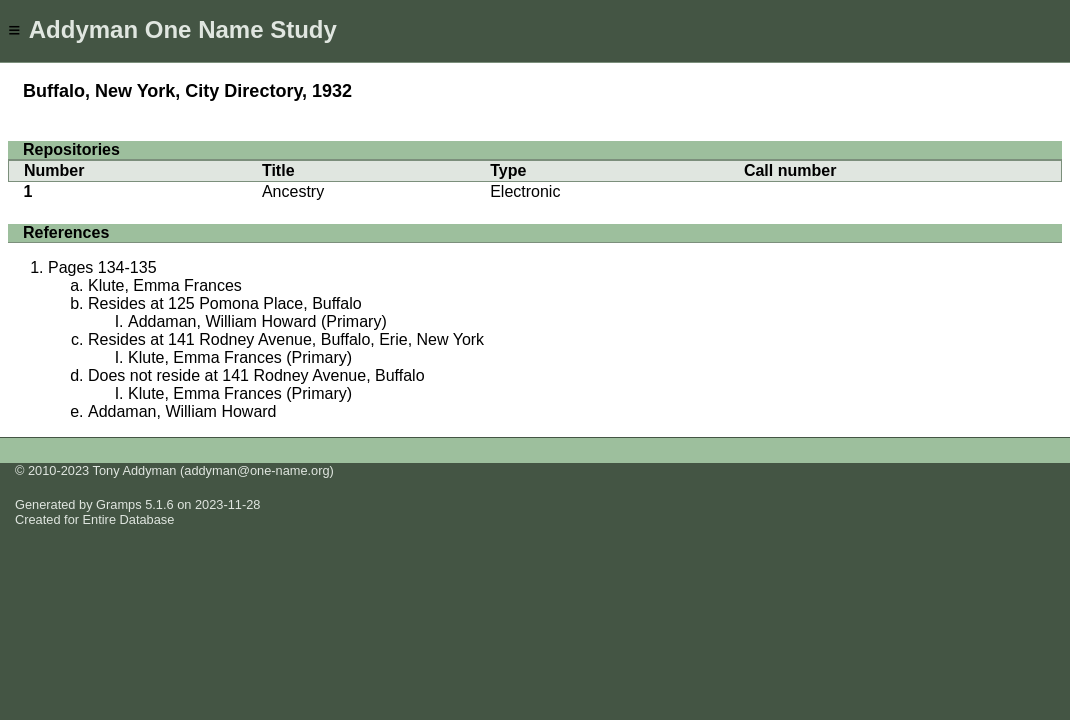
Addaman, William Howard (182, 411)
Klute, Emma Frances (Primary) (240, 357)
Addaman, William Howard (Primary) (257, 321)
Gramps (119, 504)
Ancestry (293, 191)
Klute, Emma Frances (165, 285)
